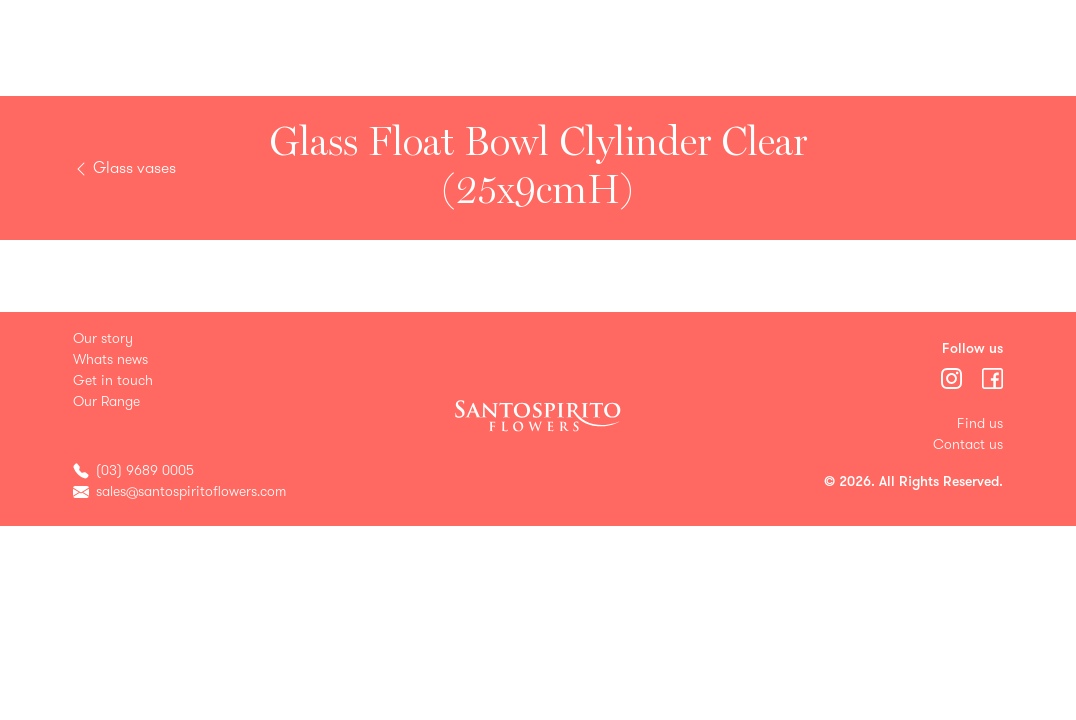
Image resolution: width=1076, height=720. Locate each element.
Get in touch (113, 380)
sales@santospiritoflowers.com (191, 491)
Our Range (106, 401)
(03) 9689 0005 (145, 470)
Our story (103, 338)
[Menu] (953, 377)
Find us (980, 423)
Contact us (968, 444)
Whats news (110, 359)
